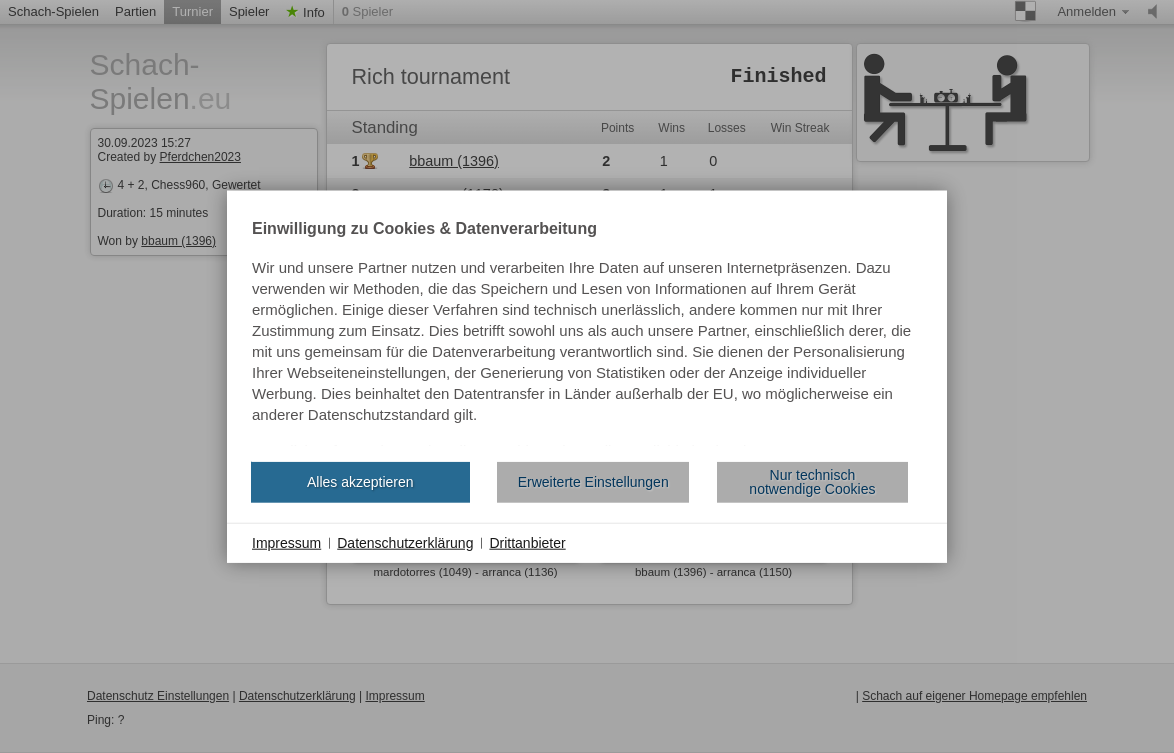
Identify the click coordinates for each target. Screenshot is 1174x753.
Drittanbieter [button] (527, 542)
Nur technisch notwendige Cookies (812, 482)
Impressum (286, 542)
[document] (587, 333)
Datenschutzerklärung (405, 542)
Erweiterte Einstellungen (593, 482)
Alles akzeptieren (360, 482)
